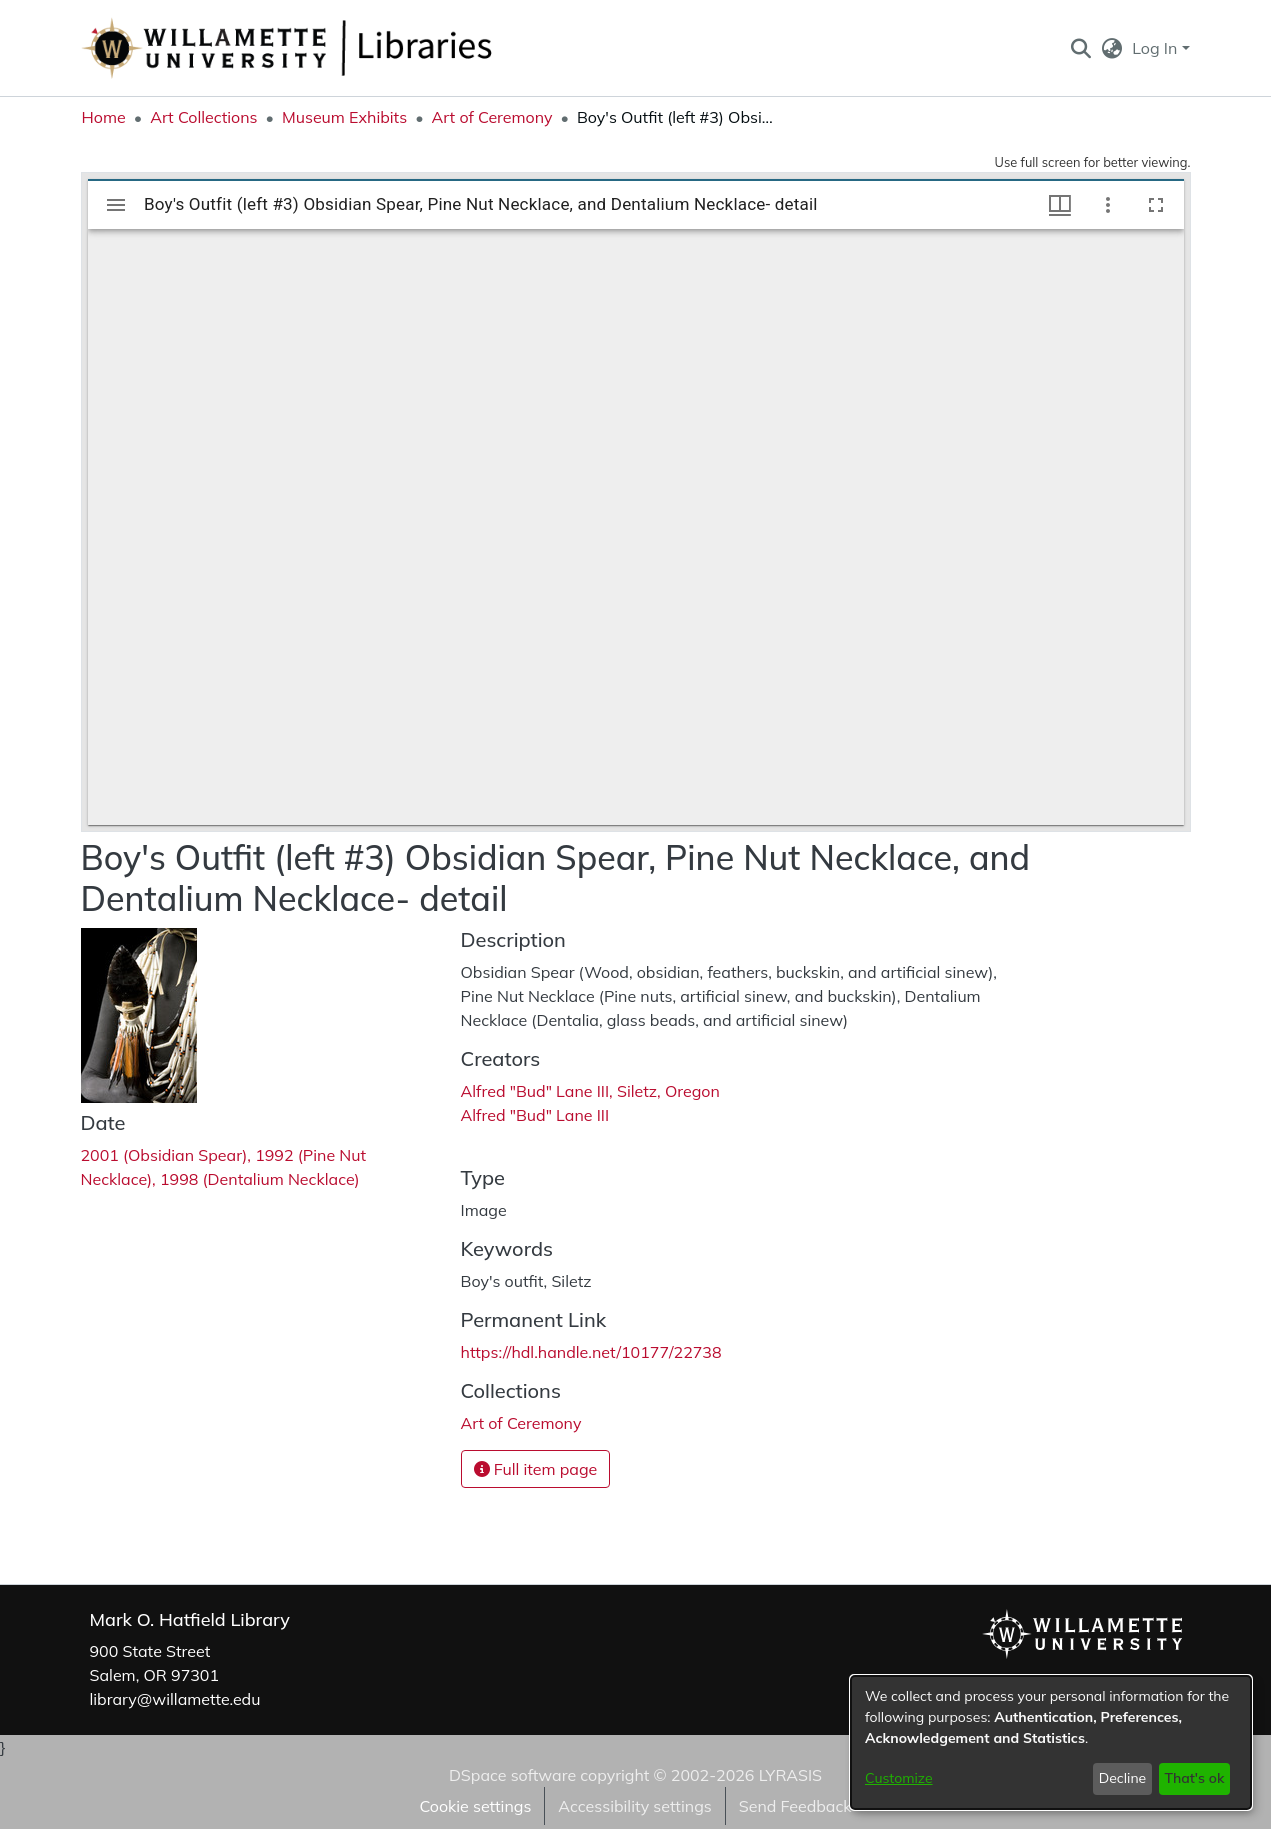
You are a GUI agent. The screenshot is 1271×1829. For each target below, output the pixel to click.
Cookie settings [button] (475, 1806)
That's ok (1194, 1778)
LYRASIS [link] (790, 1775)
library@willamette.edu (175, 1699)
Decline (1123, 1778)
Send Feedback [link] (795, 1806)
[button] (1081, 48)
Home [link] (104, 117)
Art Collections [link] (203, 117)
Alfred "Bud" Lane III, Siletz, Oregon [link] (590, 1091)
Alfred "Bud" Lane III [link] (535, 1115)
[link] (521, 1423)
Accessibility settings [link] (634, 1806)
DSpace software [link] (512, 1775)
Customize (899, 1778)
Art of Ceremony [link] (492, 117)
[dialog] (1051, 1742)
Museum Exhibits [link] (344, 117)
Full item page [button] (536, 1469)
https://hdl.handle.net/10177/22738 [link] (591, 1352)
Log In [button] (1156, 48)
